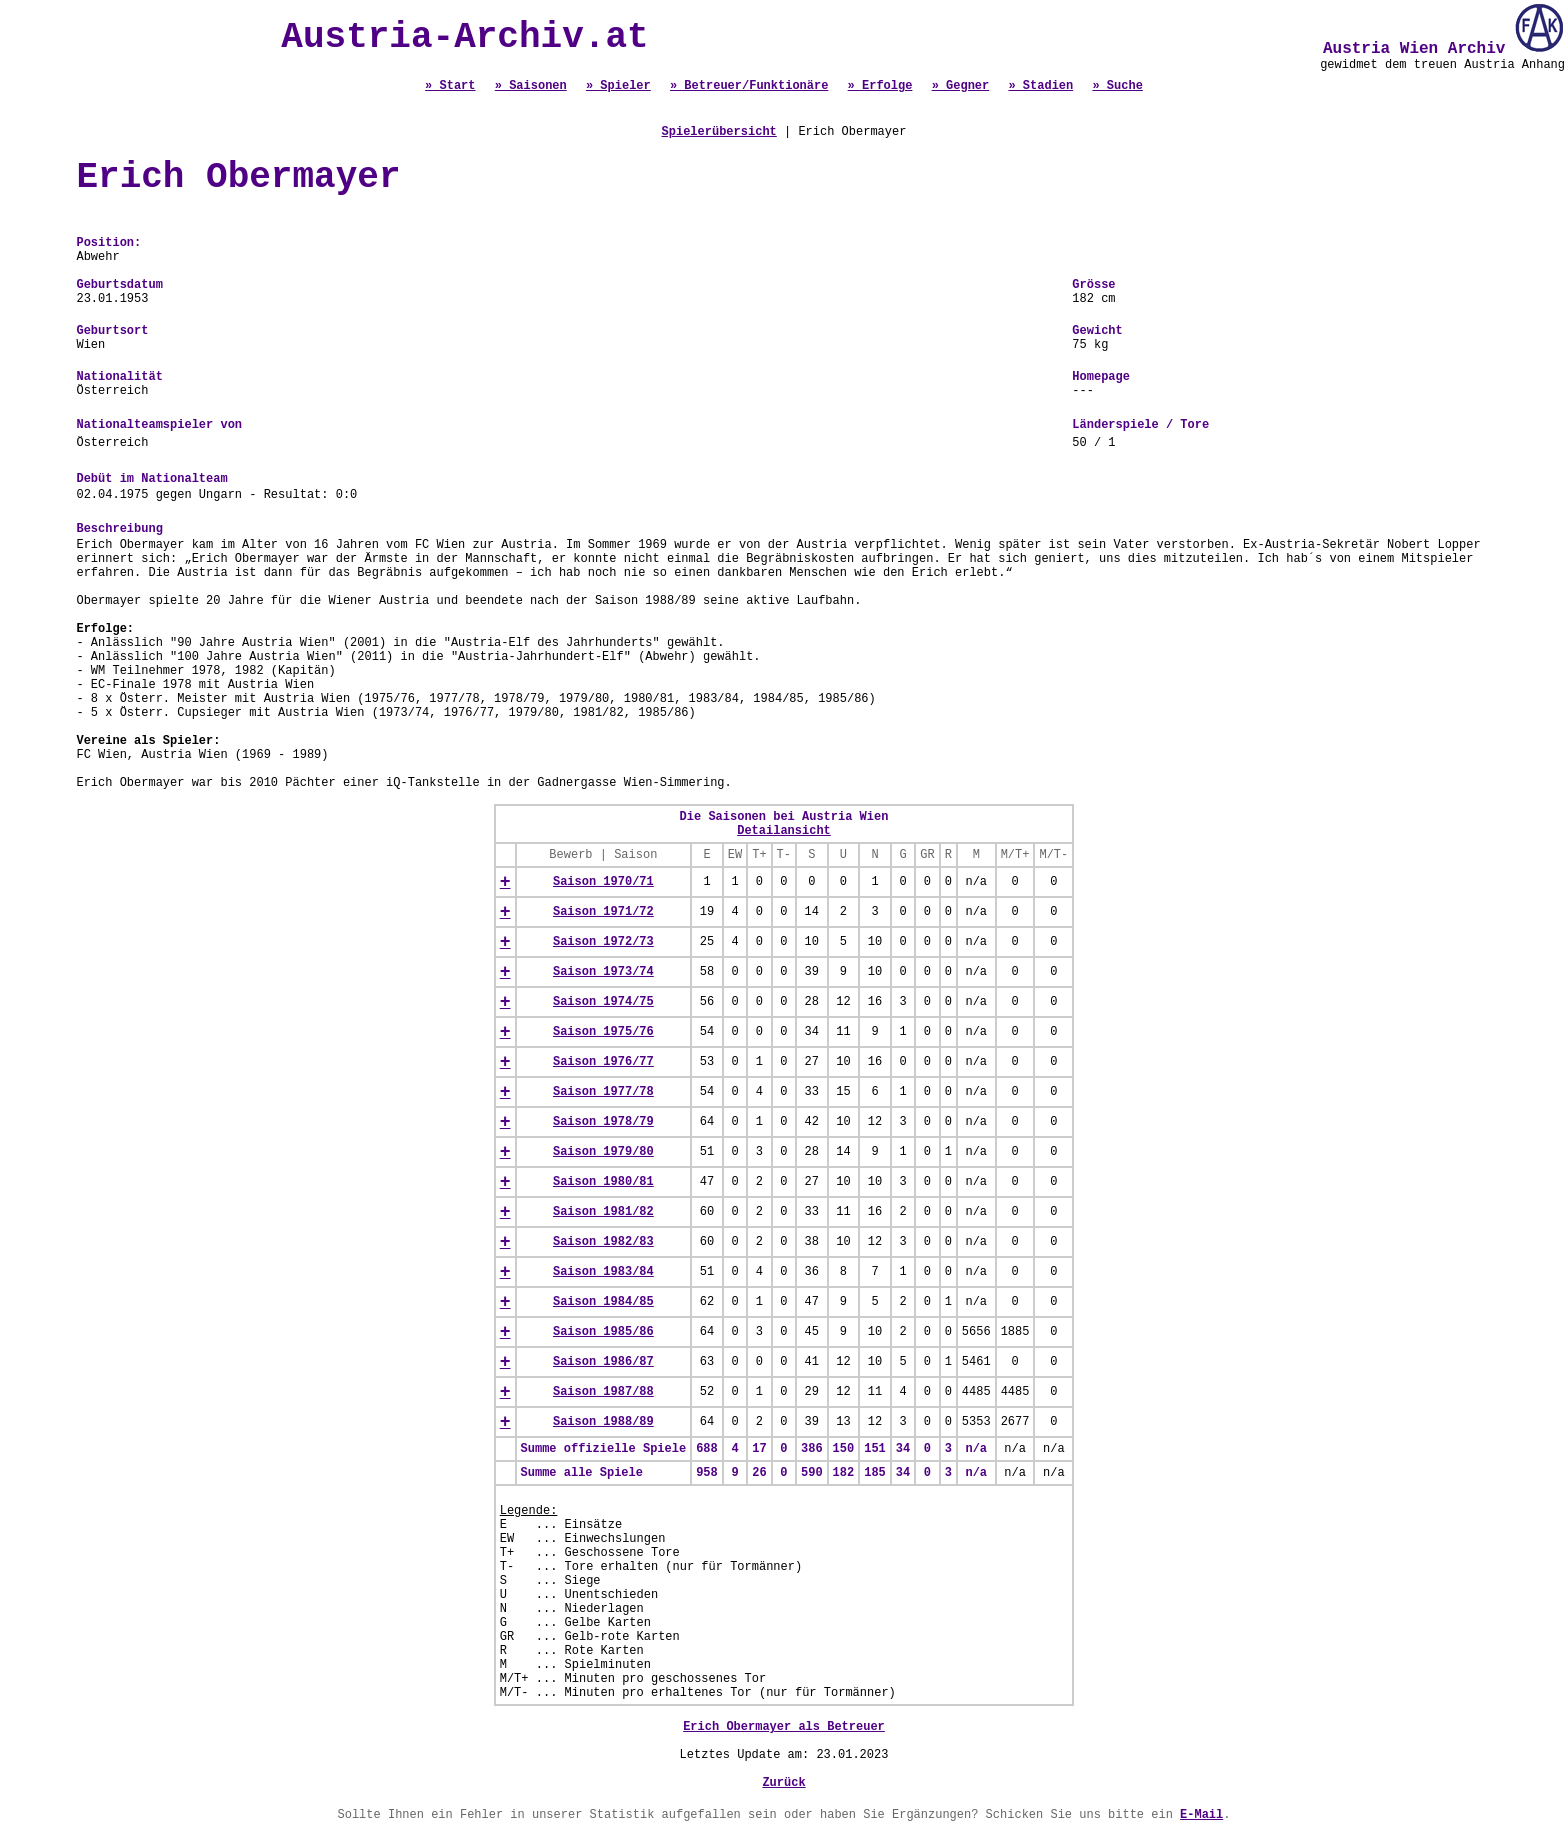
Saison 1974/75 (603, 1002)
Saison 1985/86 (603, 1332)
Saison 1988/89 (603, 1422)
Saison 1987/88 (603, 1392)
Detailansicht (784, 831)
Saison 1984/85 (603, 1302)
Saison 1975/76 (603, 1032)
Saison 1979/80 (603, 1152)
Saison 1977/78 (603, 1092)
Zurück (783, 1783)
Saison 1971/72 (603, 912)
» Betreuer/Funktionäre (749, 86)
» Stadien (1040, 86)
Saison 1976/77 (603, 1062)
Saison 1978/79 (603, 1122)
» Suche (1117, 86)
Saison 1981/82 (603, 1212)
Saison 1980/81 (603, 1182)
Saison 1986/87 (603, 1362)
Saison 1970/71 (603, 882)
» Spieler (618, 86)
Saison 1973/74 (603, 972)
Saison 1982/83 (603, 1242)
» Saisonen (531, 86)
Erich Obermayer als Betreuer (784, 1727)
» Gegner (961, 86)
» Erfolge (880, 86)
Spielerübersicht (719, 132)
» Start (450, 86)
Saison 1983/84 (603, 1272)
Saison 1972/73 (603, 942)
